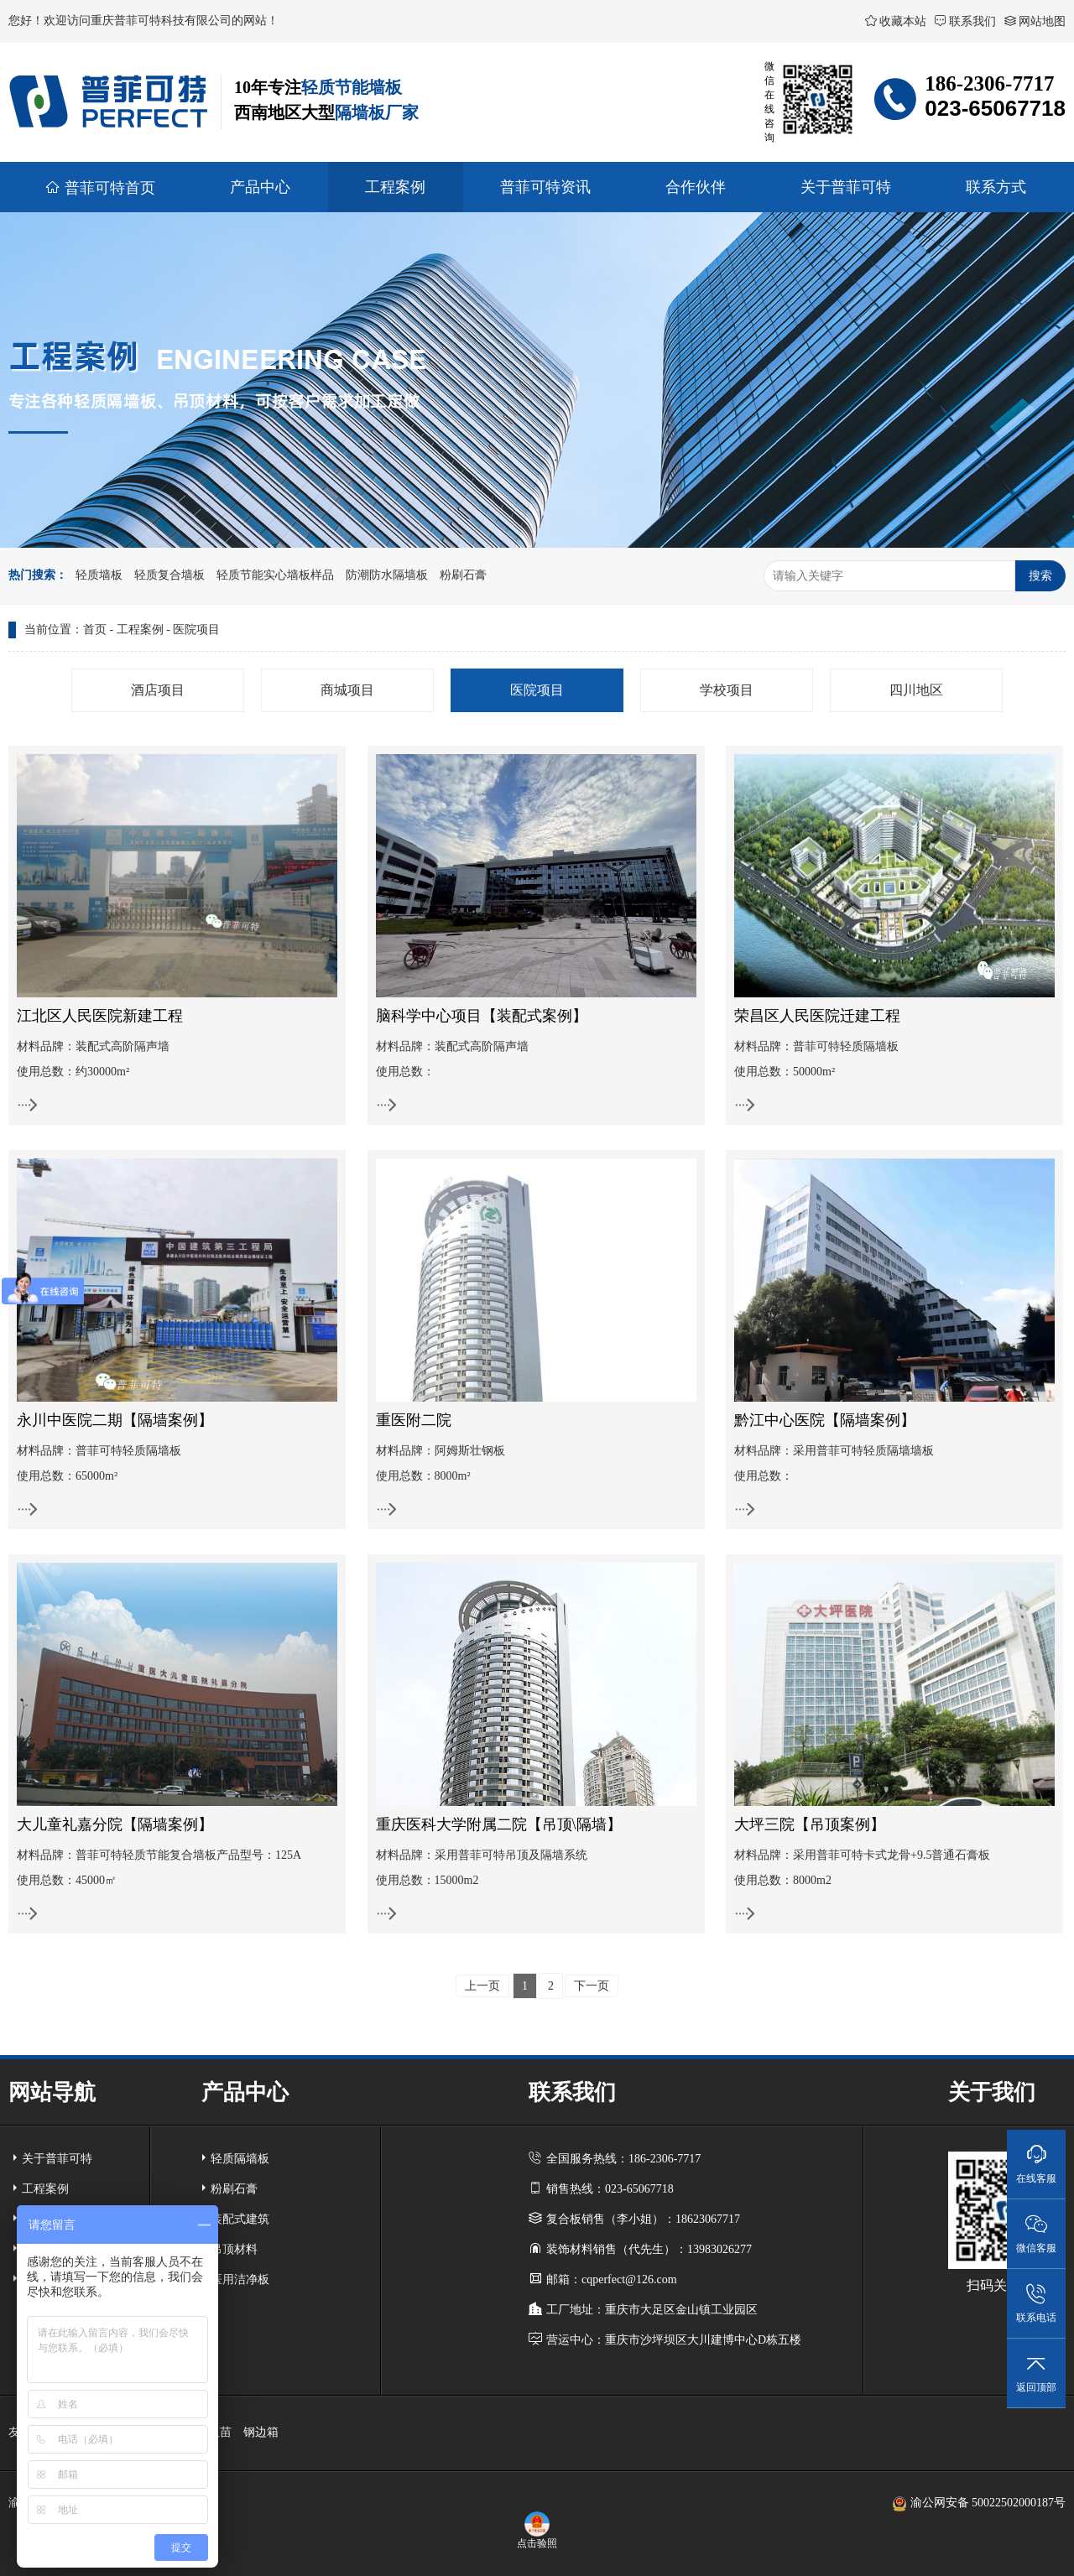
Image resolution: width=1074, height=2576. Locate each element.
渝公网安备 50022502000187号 (979, 2502)
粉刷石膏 (463, 575)
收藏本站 (895, 21)
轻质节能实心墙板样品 (275, 575)
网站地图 (1035, 21)
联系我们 (965, 21)
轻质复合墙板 (169, 575)
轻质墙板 (99, 575)
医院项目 (196, 629)
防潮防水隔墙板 (387, 575)
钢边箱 (261, 2432)
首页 (95, 629)
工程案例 (140, 629)
